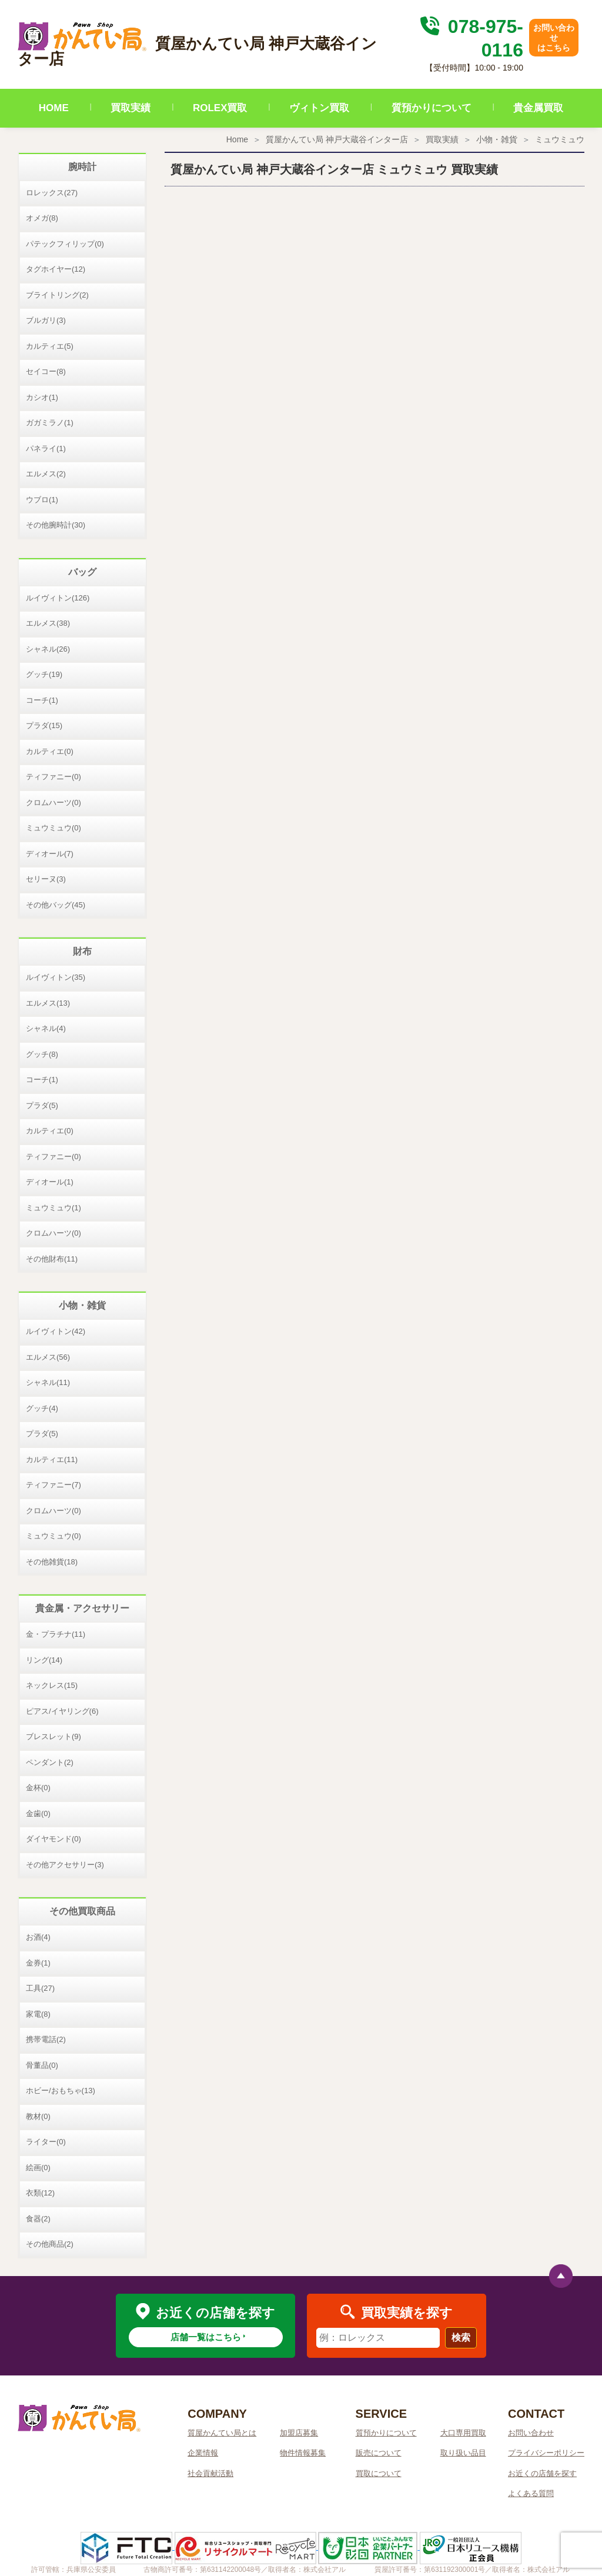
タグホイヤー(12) (55, 269)
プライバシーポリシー (546, 2452)
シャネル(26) (48, 649)
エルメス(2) (46, 473)
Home (237, 139)
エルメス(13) (48, 1003)
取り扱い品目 (463, 2452)
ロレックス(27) (52, 192)
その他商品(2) (49, 2244)
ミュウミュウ (559, 139)
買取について (379, 2473)
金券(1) (38, 1962)
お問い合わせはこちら (553, 37)
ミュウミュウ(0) (53, 827)
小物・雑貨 (496, 139)
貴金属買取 (538, 108)
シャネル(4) (46, 1028)
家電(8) (38, 2014)
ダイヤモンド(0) (53, 1838)
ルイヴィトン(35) (55, 977)
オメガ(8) (42, 217)
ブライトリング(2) (57, 295)
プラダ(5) (42, 1105)
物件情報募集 (303, 2452)
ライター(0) (46, 2141)
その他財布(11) (52, 1258)
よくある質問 (531, 2493)
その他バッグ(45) (55, 904)
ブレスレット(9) (53, 1736)
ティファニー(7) (53, 1484)
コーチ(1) (42, 700)
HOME (54, 108)
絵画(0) (38, 2167)
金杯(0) (38, 1787)
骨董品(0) (42, 2065)
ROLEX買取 (220, 108)
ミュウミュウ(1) (53, 1207)
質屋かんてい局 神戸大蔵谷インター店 (337, 139)
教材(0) (38, 2116)
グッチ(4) (42, 1408)
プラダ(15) (44, 725)
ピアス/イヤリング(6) (62, 1711)
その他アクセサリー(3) (65, 1864)
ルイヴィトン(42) (55, 1331)
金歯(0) (38, 1813)
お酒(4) (38, 1937)
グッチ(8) (42, 1054)
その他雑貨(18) (52, 1561)
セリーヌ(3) (46, 879)
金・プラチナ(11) (55, 1634)
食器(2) (38, 2218)
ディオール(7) (49, 853)
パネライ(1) (46, 448)
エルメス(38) (48, 623)
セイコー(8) (46, 371)
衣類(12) (40, 2192)
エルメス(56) (48, 1357)
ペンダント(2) (49, 1762)
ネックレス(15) (52, 1685)
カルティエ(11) (52, 1459)
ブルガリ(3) (46, 320)
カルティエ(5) (49, 346)
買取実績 (130, 108)
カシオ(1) (42, 397)
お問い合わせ (531, 2432)
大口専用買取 (463, 2432)
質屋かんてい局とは (222, 2432)
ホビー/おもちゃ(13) (60, 2090)
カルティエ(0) (49, 751)
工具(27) (40, 1988)
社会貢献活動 (210, 2473)
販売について (379, 2452)
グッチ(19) (44, 674)
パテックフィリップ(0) (65, 243)
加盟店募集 (299, 2432)
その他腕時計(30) (55, 524)
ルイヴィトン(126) (57, 597)
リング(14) (44, 1660)
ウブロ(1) (42, 499)
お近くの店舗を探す (542, 2473)
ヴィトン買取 (319, 108)
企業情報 (203, 2452)
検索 (461, 2338)
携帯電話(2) (46, 2039)
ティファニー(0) (53, 776)
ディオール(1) (49, 1181)
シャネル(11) (48, 1382)
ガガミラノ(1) (49, 422)
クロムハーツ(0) (53, 802)
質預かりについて (431, 108)
